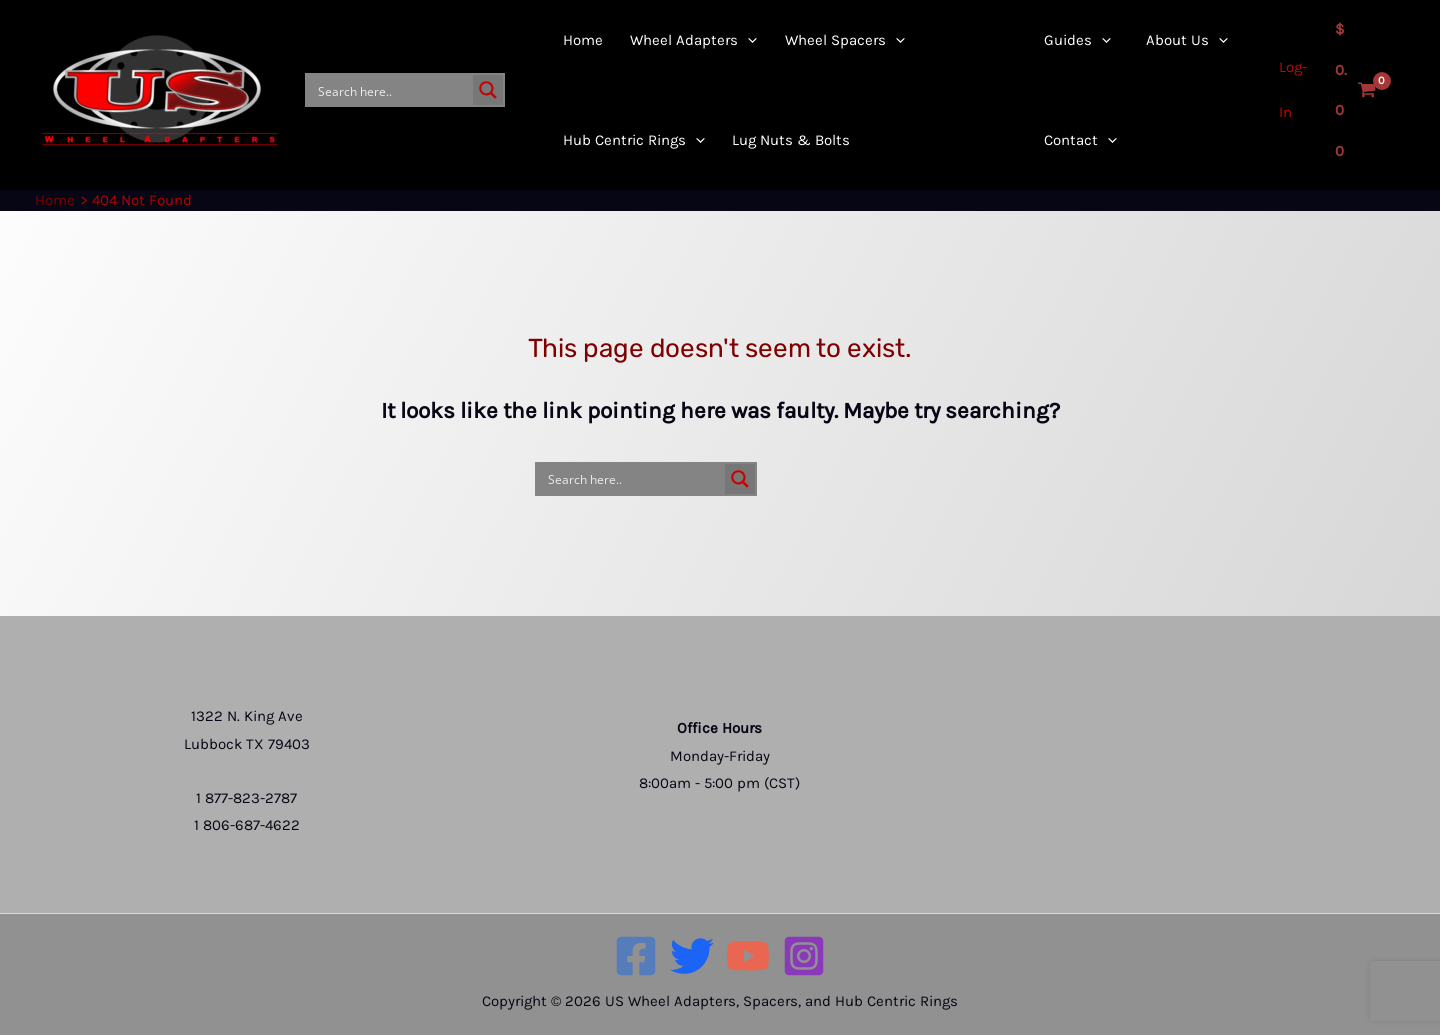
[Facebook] (636, 956)
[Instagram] (804, 956)
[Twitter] (692, 956)
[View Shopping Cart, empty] (1354, 90)
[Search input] (391, 90)
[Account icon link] (1287, 90)
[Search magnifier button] (488, 90)
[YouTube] (748, 956)
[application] (692, 140)
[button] (623, 140)
